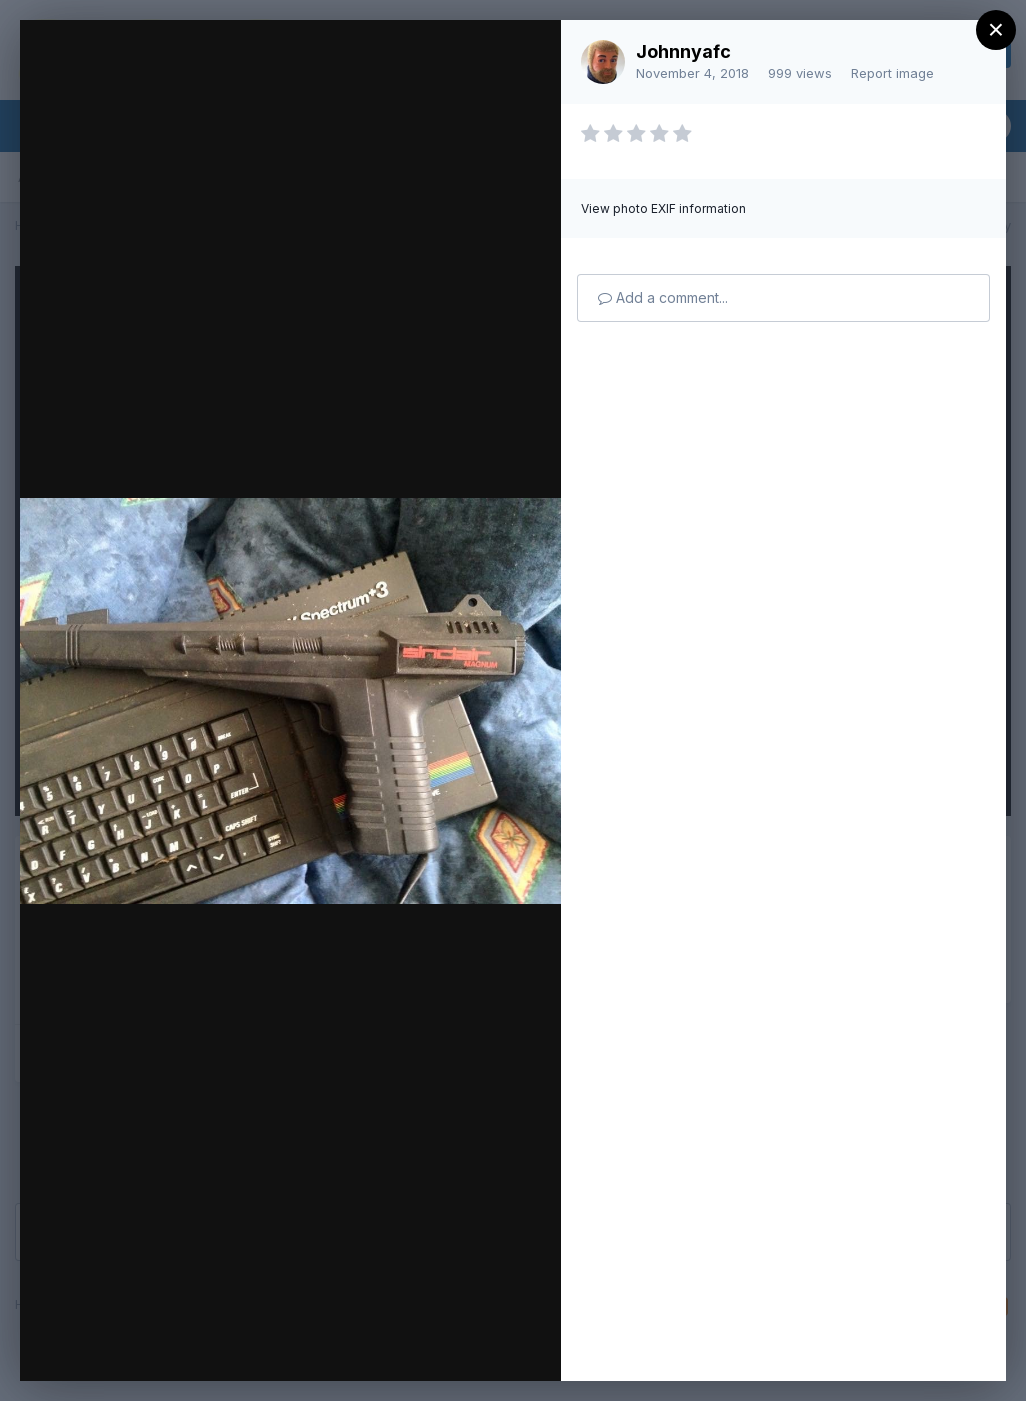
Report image (892, 73)
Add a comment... (663, 297)
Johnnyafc (683, 51)
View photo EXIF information (663, 208)
